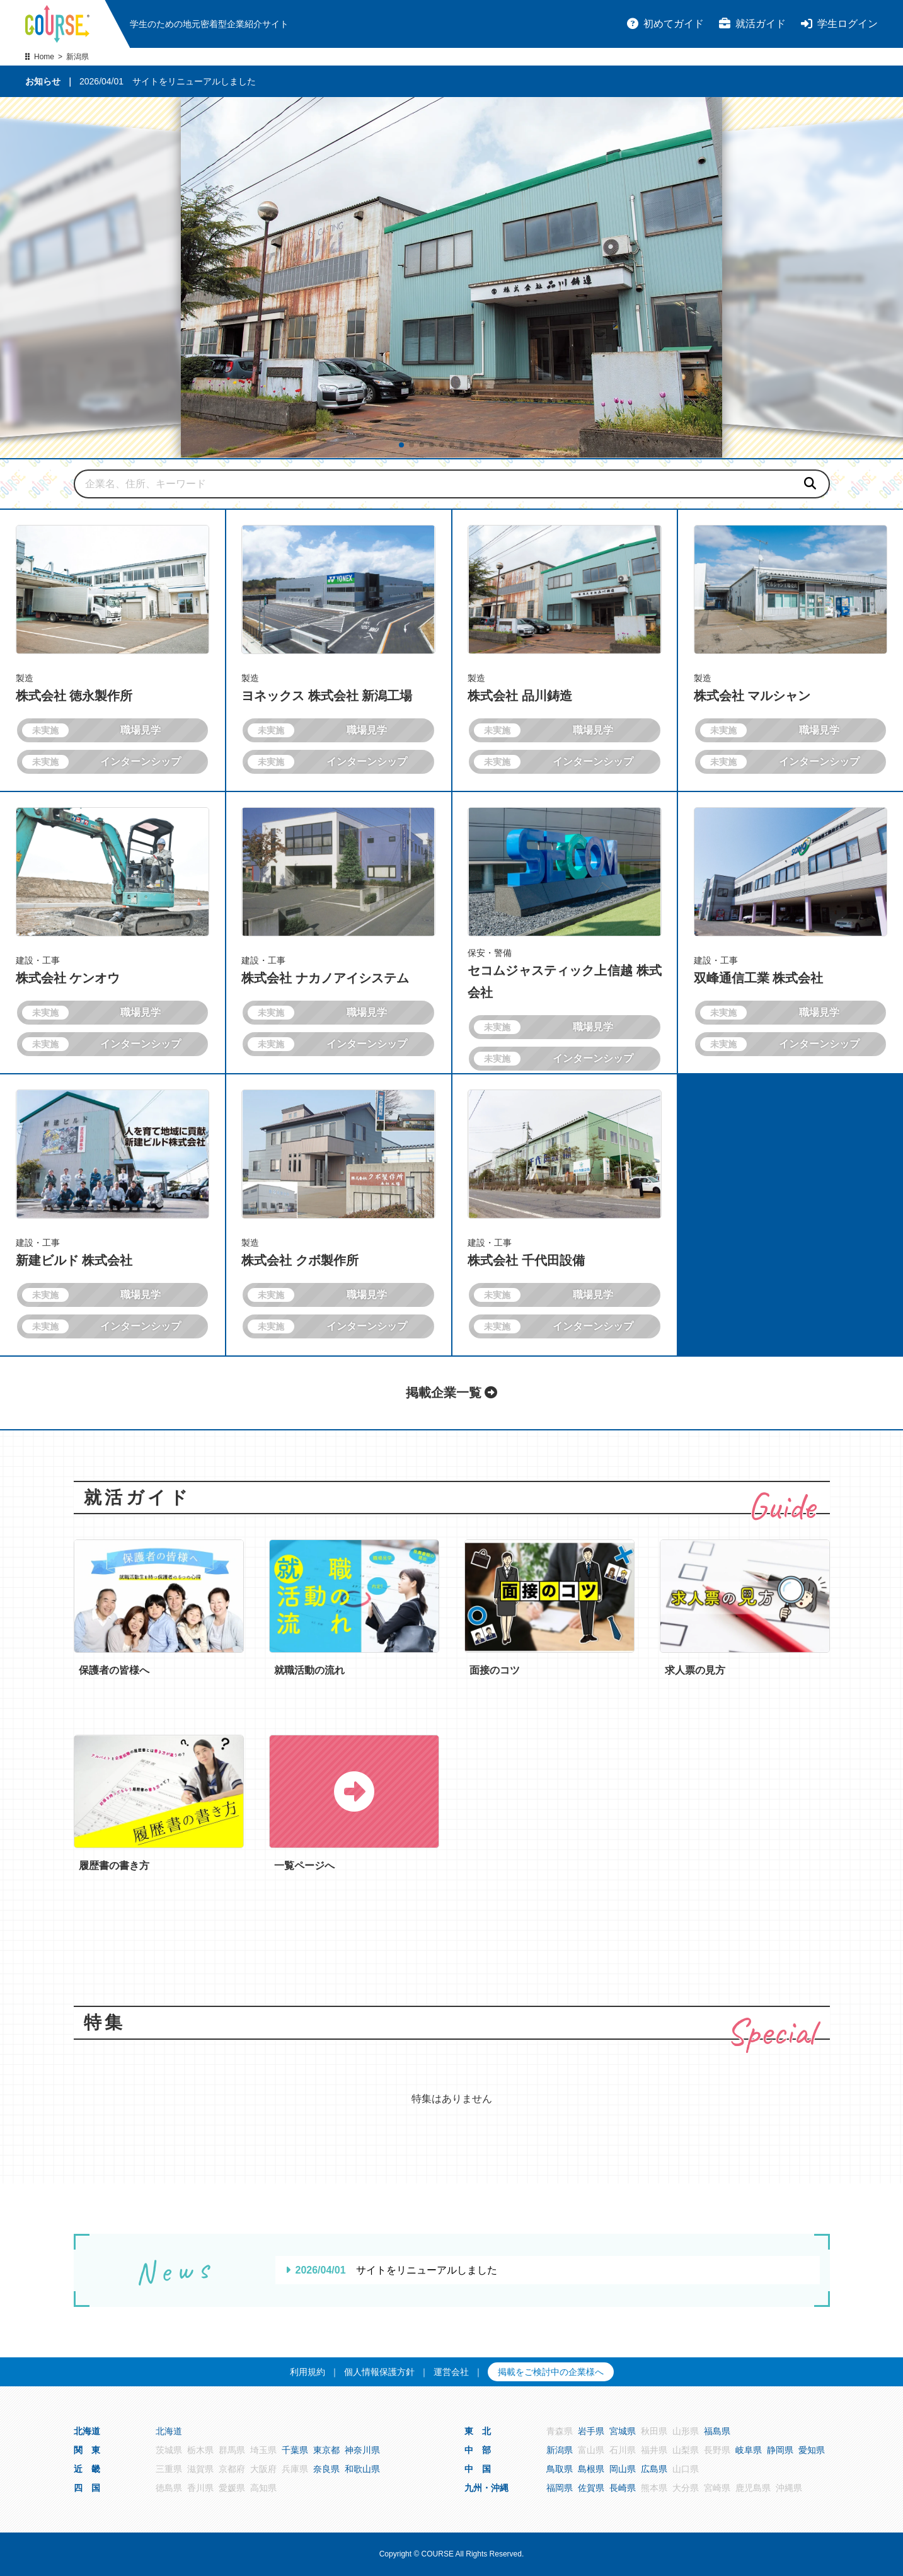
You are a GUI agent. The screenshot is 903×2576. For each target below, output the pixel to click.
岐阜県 (748, 2450)
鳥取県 (559, 2469)
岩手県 (591, 2431)
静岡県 (780, 2450)
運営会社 (451, 2372)
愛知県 (811, 2450)
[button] (401, 444)
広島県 (654, 2469)
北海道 (169, 2431)
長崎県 (622, 2488)
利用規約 (307, 2372)
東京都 (326, 2450)
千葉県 (295, 2450)
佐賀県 (591, 2488)
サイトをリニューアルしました (194, 81)
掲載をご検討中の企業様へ (551, 2372)
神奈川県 (362, 2450)
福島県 (717, 2431)
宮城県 (622, 2431)
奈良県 (326, 2469)
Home (44, 56)
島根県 (591, 2469)
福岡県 (559, 2488)
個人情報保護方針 (379, 2372)
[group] (452, 277)
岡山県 (622, 2469)
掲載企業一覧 (452, 1393)
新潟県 (559, 2450)
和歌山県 (362, 2469)
